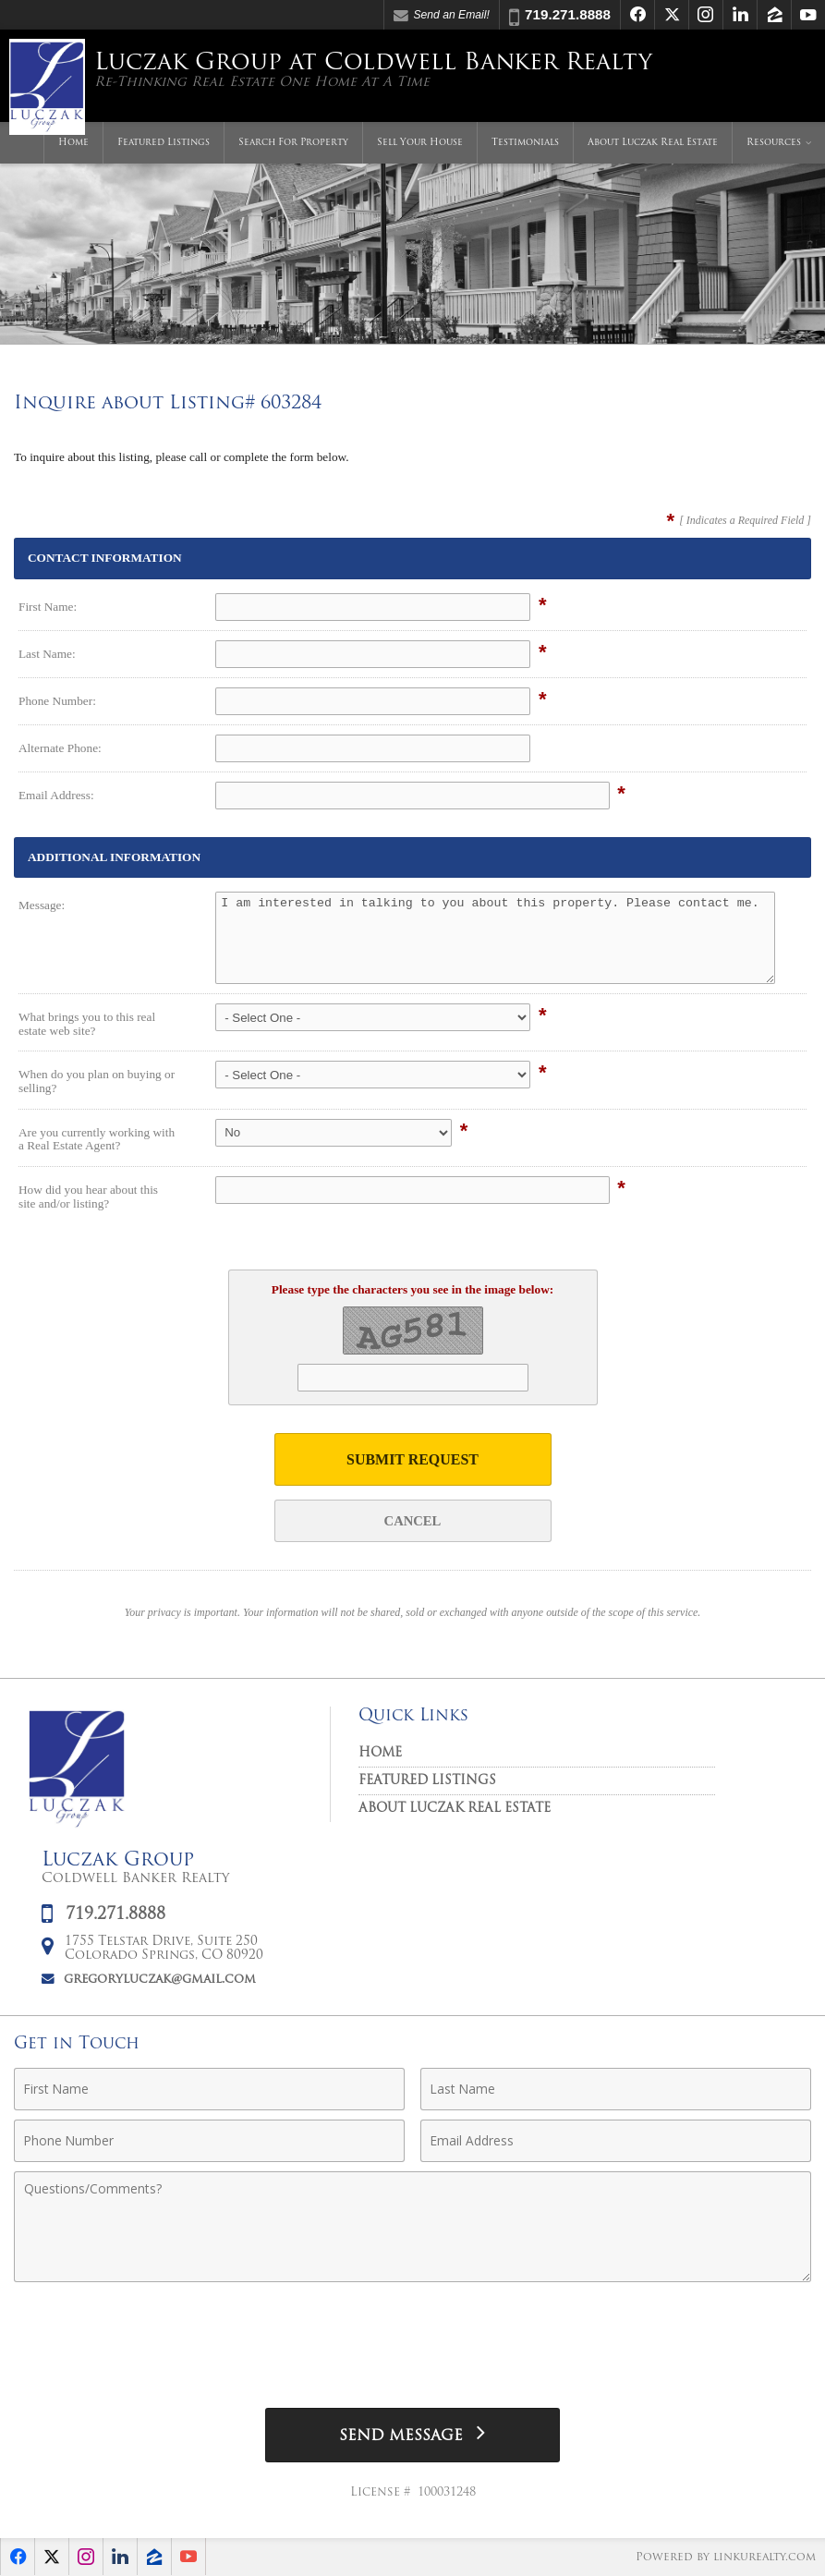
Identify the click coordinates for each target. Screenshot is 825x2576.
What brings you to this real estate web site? (86, 1024)
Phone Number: (57, 701)
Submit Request (412, 1459)
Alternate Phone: (60, 748)
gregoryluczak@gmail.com (160, 1980)
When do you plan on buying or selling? (96, 1081)
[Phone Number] (209, 2141)
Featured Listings (163, 143)
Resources (773, 143)
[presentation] (413, 2338)
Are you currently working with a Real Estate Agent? (96, 1139)
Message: (41, 905)
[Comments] (412, 2226)
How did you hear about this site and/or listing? (88, 1196)
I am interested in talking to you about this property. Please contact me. (495, 938)
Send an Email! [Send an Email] (442, 15)
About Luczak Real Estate (653, 143)
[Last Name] (615, 2089)
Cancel (413, 1520)
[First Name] (209, 2089)
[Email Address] (615, 2141)
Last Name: (47, 654)
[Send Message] (412, 2434)
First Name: (47, 607)
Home (73, 143)
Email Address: (56, 795)
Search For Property (293, 143)
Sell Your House (420, 143)
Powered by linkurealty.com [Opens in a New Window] (726, 2557)
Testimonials (525, 143)
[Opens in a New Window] (637, 15)
